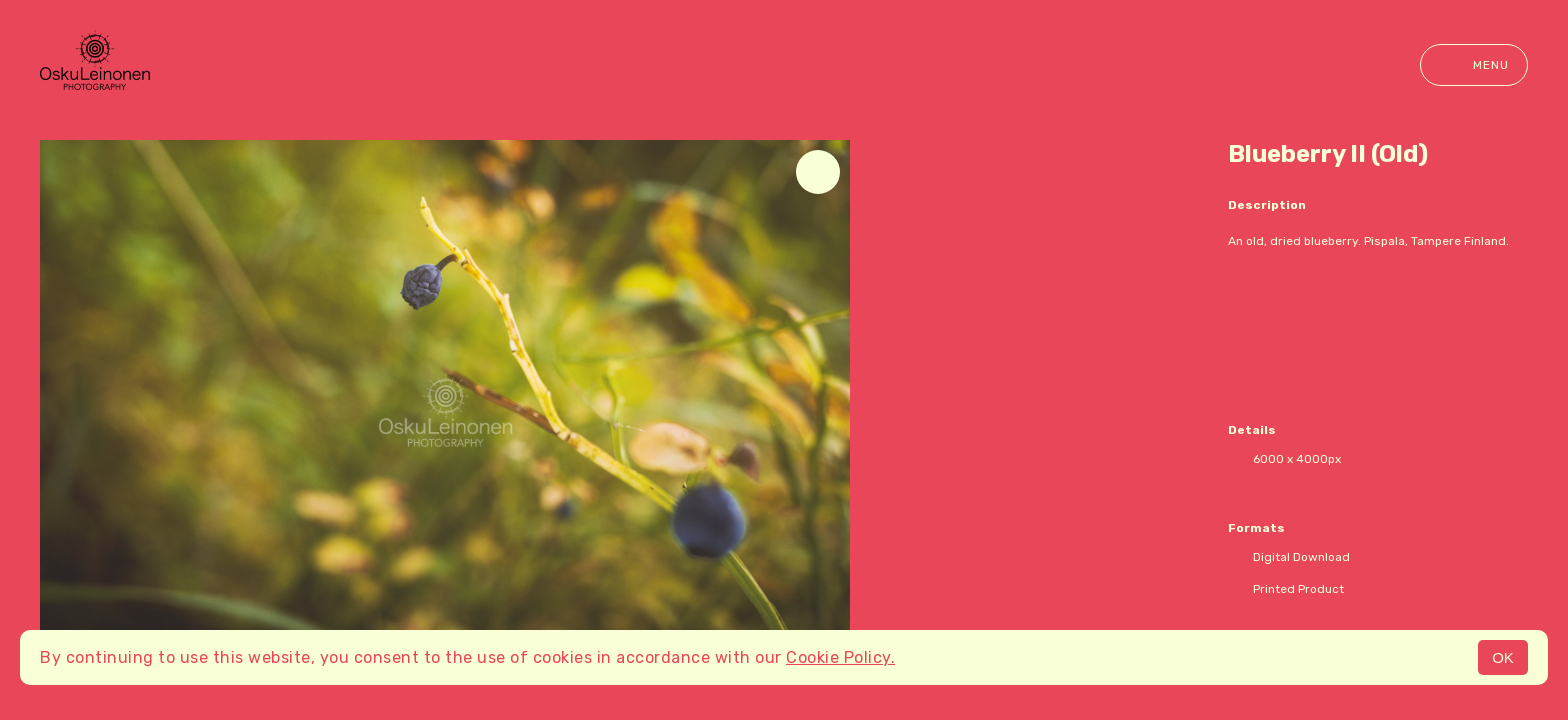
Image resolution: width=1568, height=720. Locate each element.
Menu (1474, 65)
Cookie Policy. (840, 657)
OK (1503, 657)
